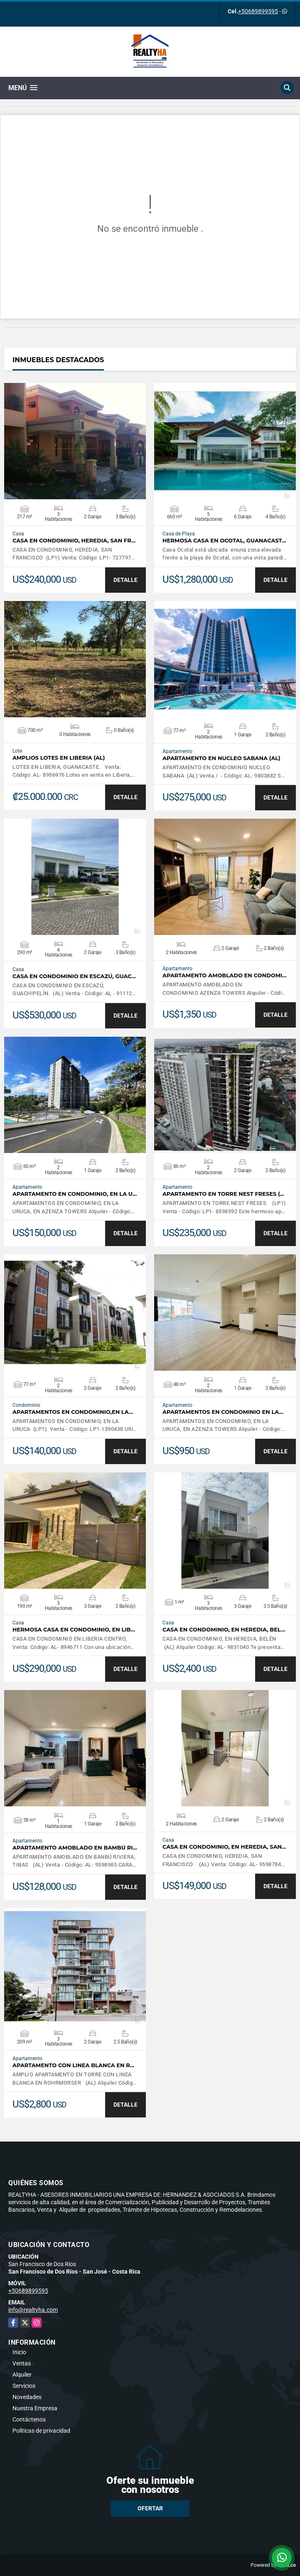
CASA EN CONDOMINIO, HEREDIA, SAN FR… (73, 540)
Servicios (23, 2385)
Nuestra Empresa (34, 2408)
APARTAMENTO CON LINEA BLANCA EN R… (73, 2065)
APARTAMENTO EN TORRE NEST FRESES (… (223, 1194)
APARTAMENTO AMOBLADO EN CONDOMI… (224, 975)
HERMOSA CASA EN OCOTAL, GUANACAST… (224, 540)
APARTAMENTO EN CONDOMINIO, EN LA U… (74, 1194)
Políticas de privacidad (41, 2430)
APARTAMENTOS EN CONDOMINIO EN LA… (222, 1412)
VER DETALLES (75, 441)
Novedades (27, 2397)
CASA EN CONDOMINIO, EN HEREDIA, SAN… (224, 1847)
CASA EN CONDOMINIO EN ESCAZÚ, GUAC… (74, 976)
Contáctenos (29, 2419)
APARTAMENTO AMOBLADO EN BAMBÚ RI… (74, 1848)
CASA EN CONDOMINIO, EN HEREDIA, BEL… (223, 1630)
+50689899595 (258, 11)
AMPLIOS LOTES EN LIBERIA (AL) (58, 758)
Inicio (19, 2352)
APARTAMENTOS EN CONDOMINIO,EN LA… (72, 1412)
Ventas (21, 2363)
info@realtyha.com (33, 2309)
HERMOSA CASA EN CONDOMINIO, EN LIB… (73, 1630)
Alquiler (22, 2374)
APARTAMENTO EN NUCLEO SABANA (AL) (221, 758)
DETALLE (125, 580)
